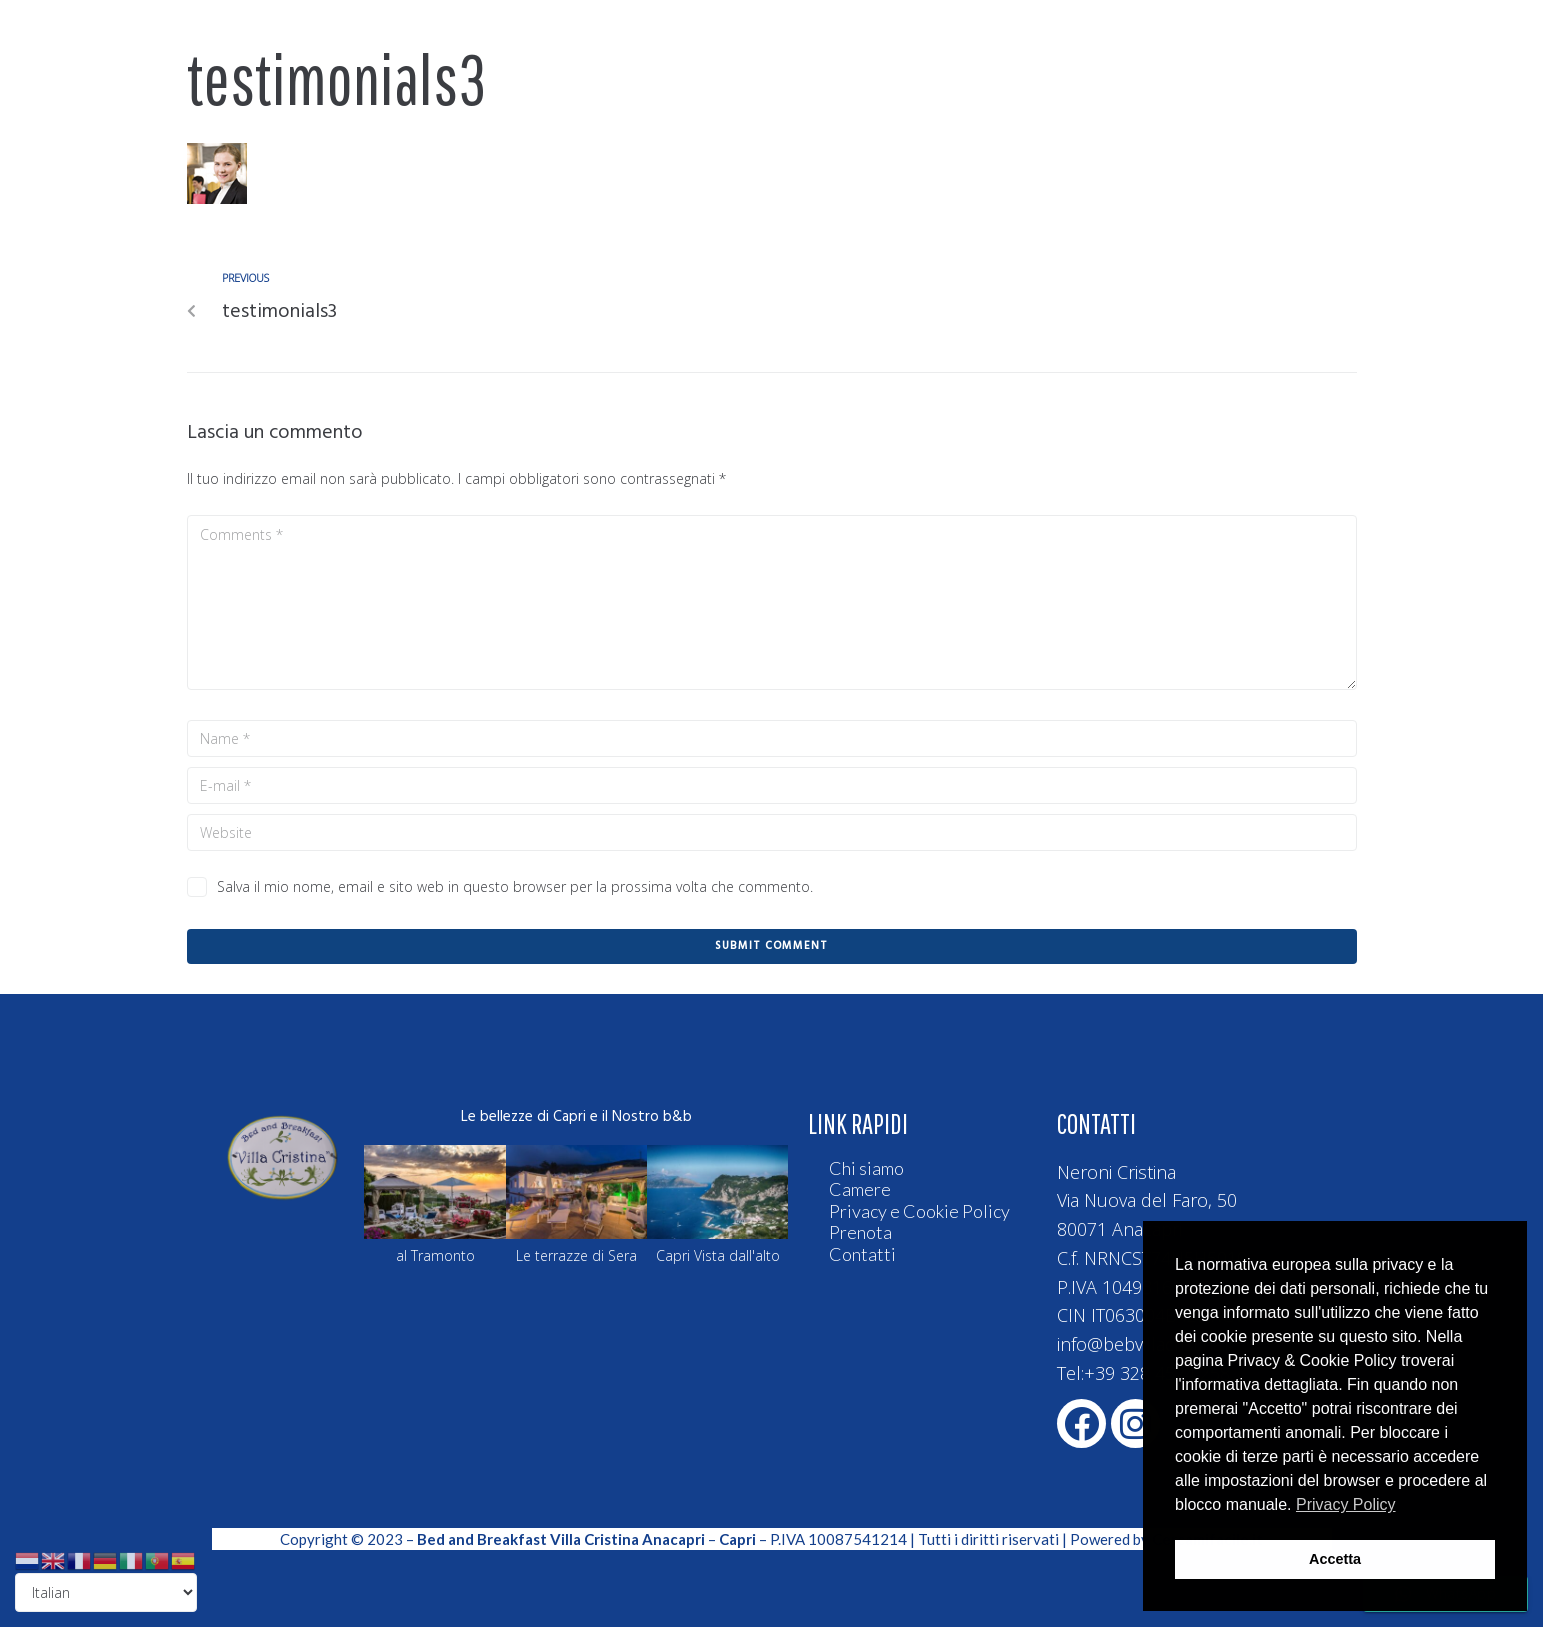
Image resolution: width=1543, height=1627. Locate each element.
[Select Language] (106, 1592)
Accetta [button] (1335, 1559)
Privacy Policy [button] (1346, 1504)
